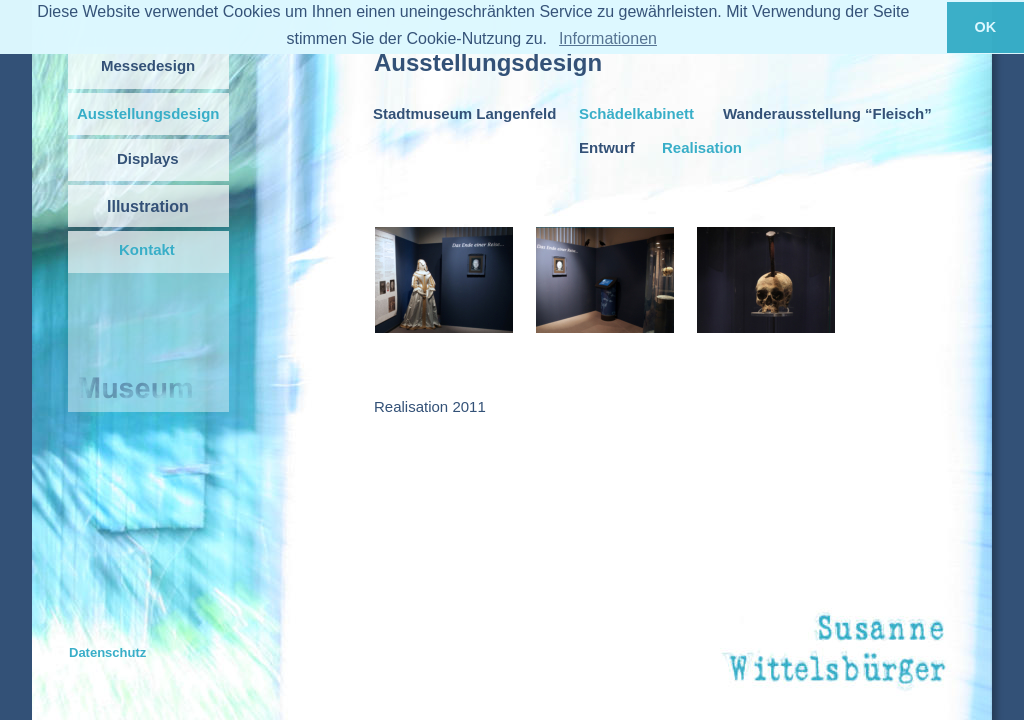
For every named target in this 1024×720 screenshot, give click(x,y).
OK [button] (986, 27)
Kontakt (147, 249)
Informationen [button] (608, 38)
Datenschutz (107, 652)
